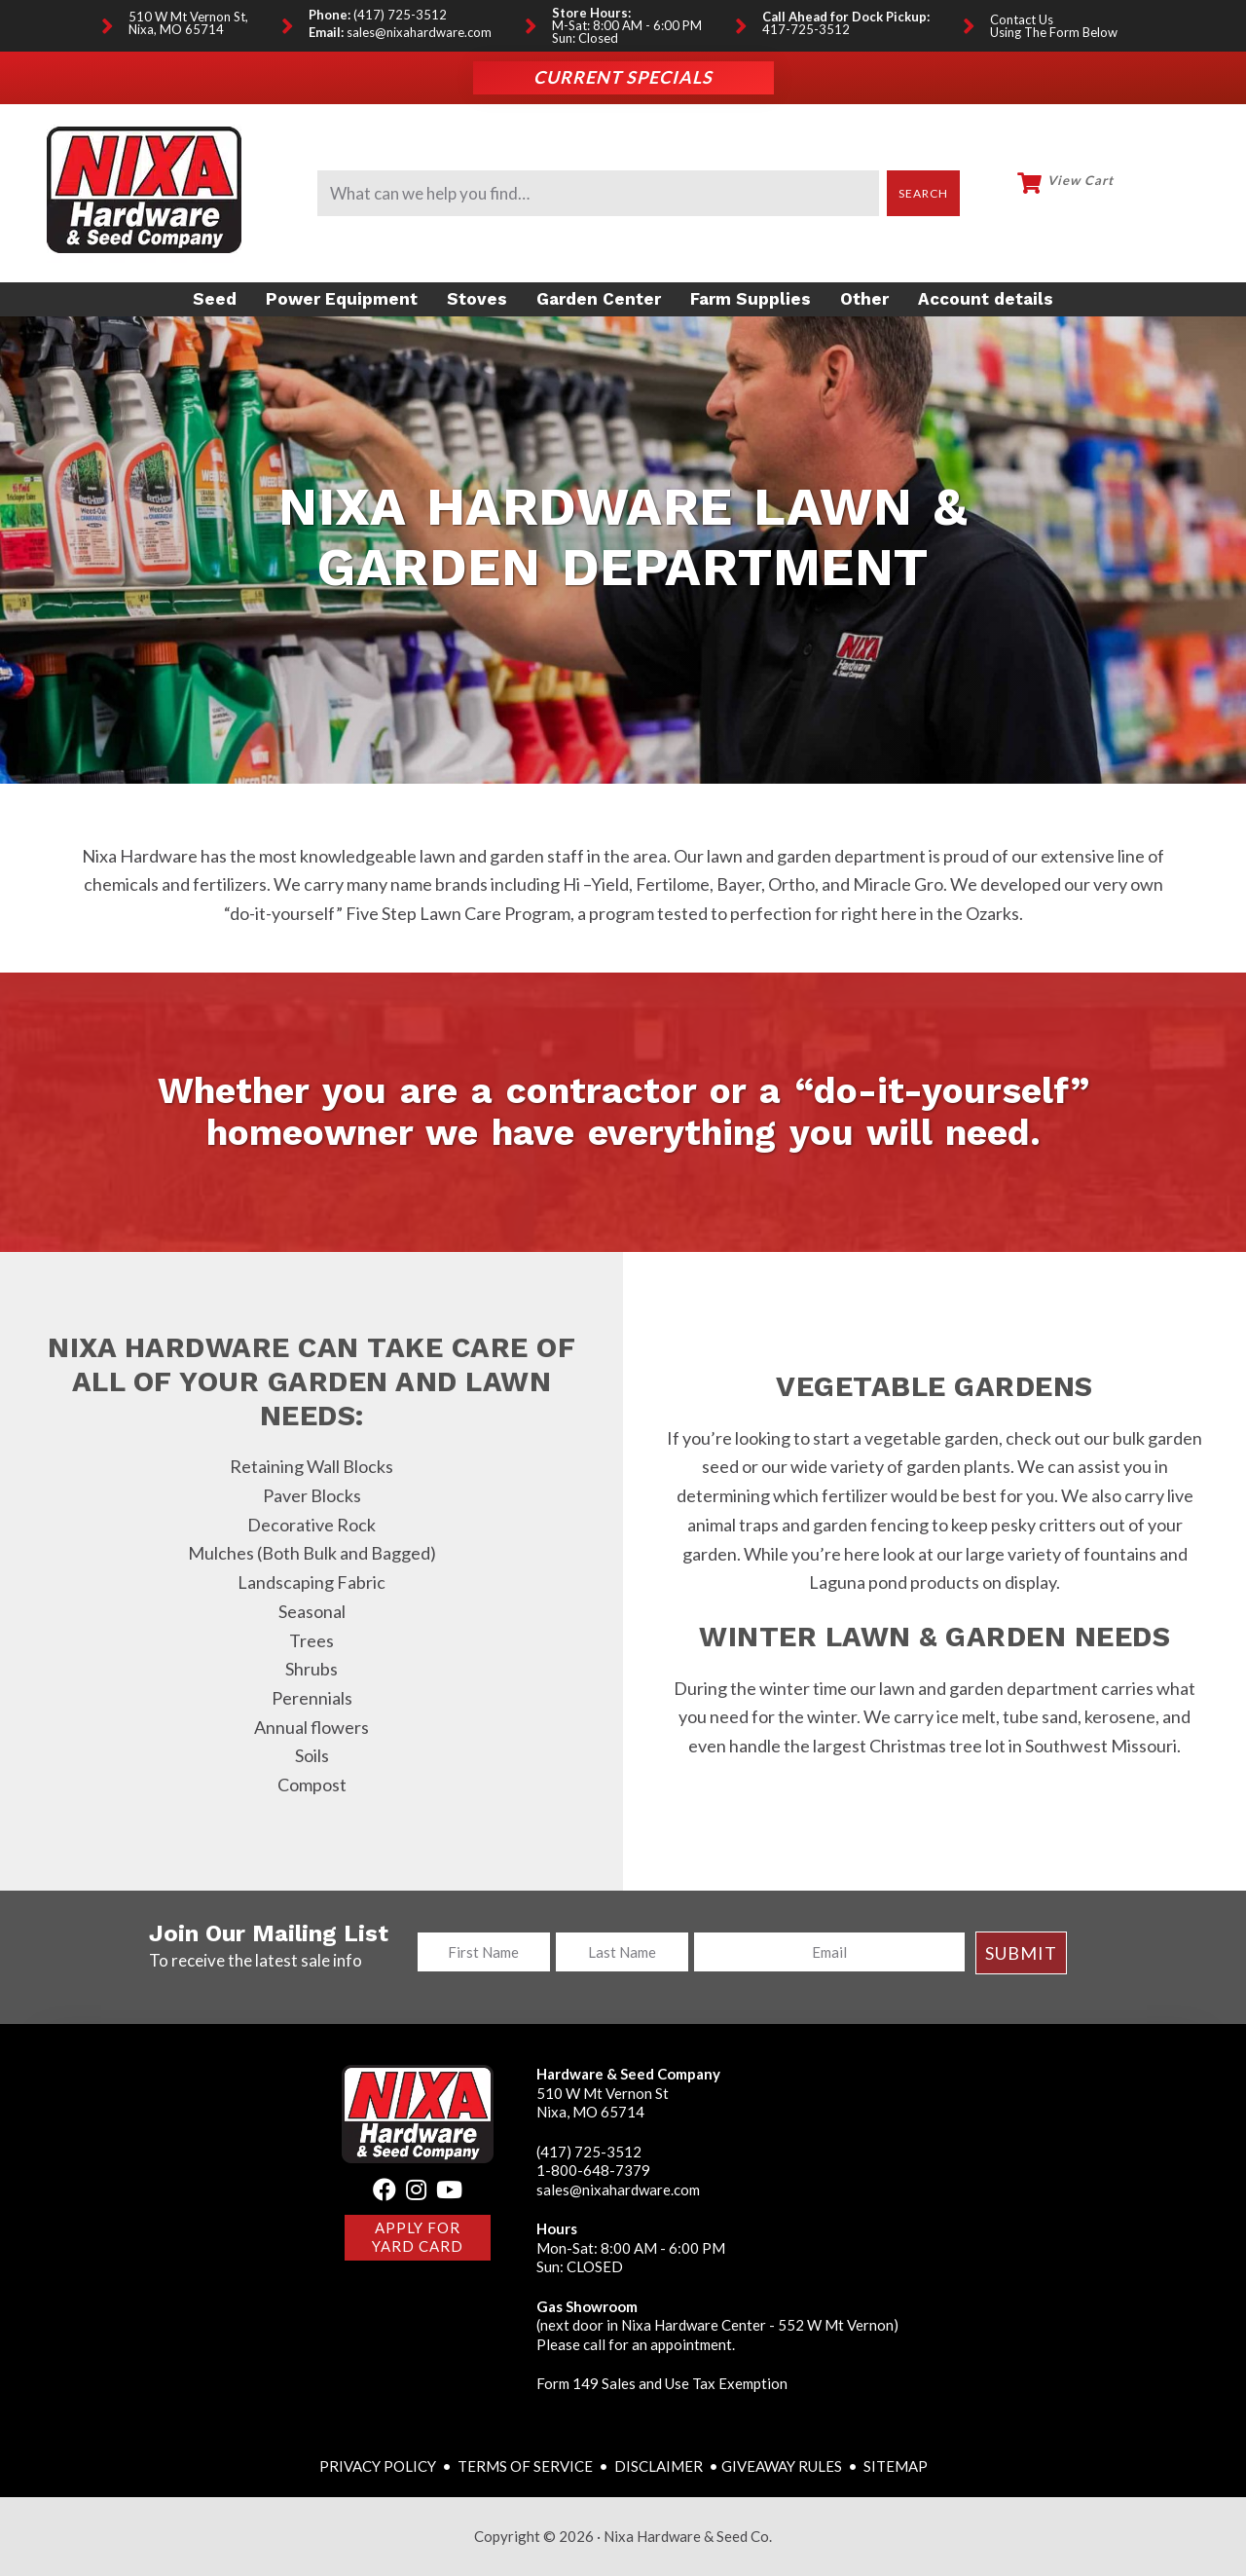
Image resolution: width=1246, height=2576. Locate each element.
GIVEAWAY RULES (781, 2466)
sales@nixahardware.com (419, 32)
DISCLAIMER (660, 2466)
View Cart (1080, 180)
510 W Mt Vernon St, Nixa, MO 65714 (188, 23)
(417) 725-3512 (400, 15)
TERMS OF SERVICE (525, 2466)
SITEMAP (895, 2466)
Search (924, 193)
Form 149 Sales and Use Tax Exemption (662, 2383)
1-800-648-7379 (593, 2170)
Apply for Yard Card (417, 2237)
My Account (1171, 191)
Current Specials (623, 78)
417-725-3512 (806, 29)
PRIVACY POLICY (379, 2466)
